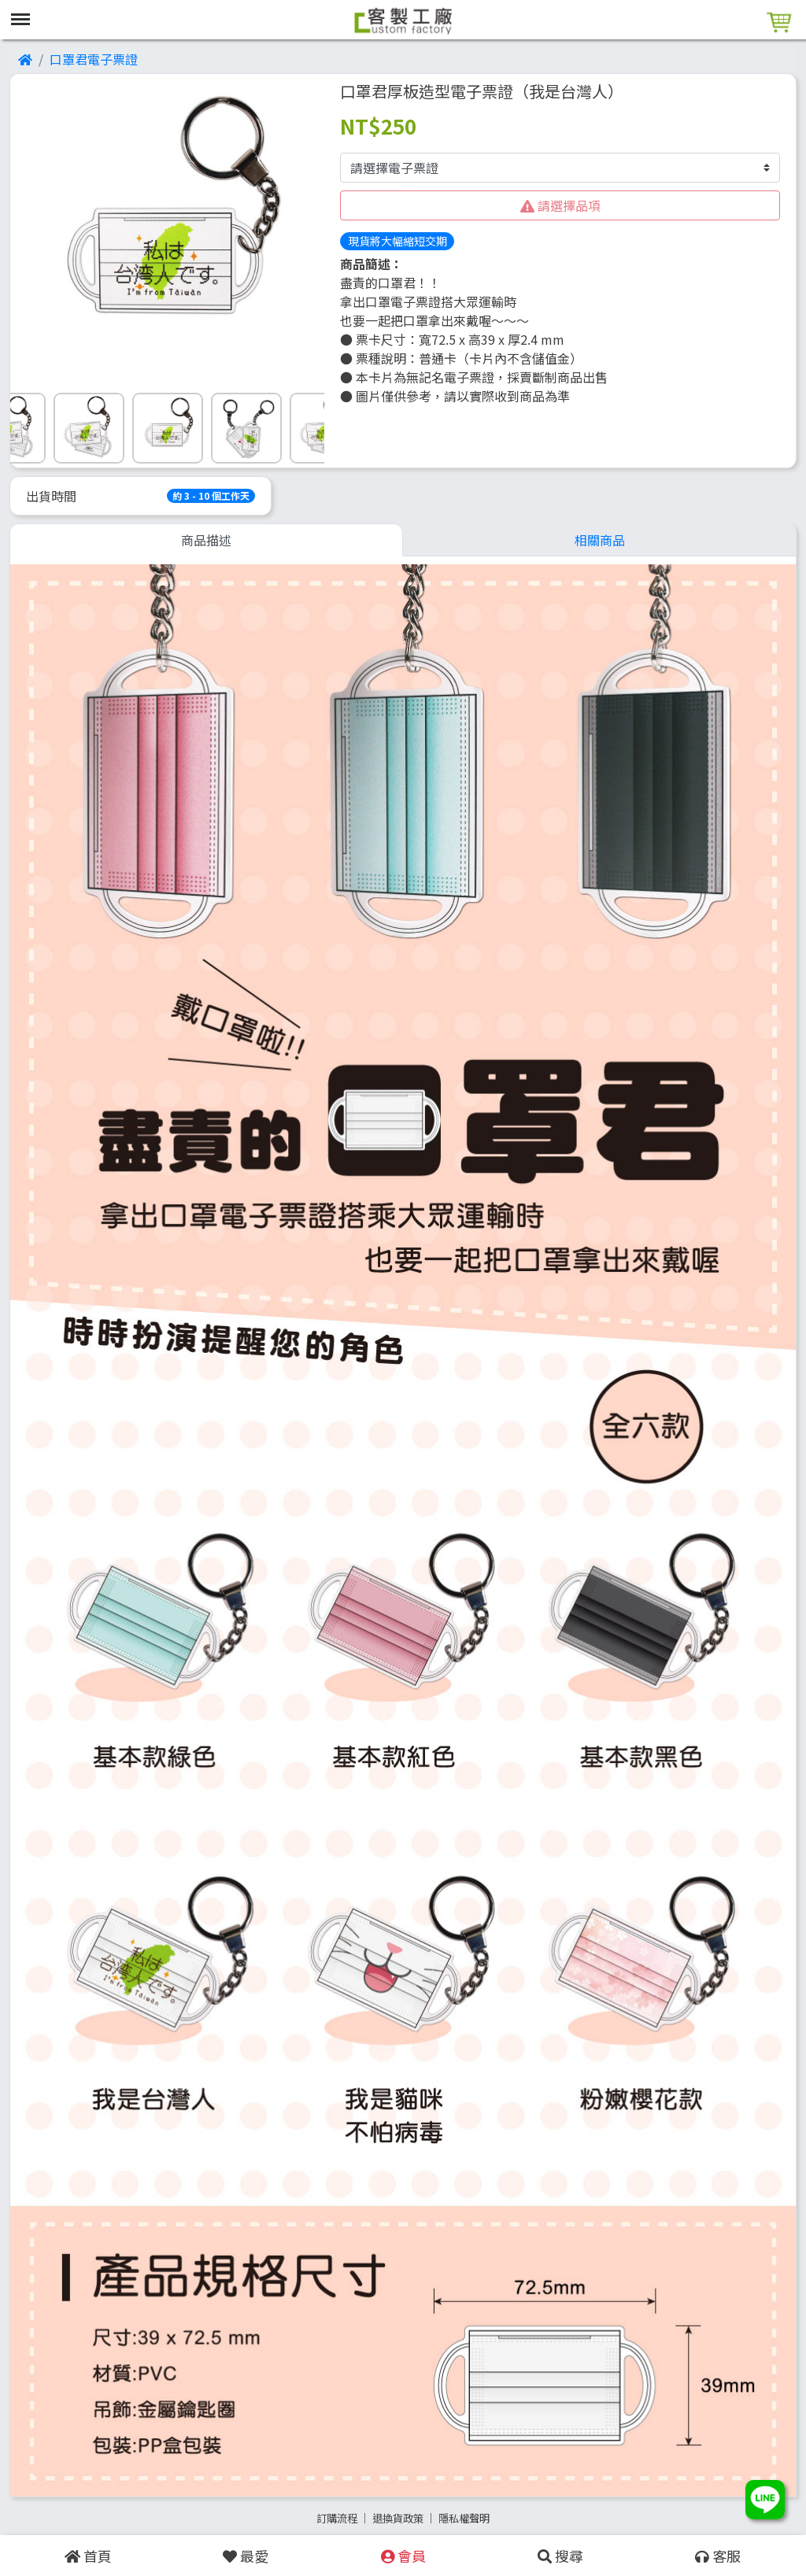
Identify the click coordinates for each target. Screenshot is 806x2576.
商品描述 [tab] (206, 539)
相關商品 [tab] (600, 539)
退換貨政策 (397, 2518)
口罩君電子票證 (94, 59)
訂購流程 (336, 2518)
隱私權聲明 (464, 2518)
